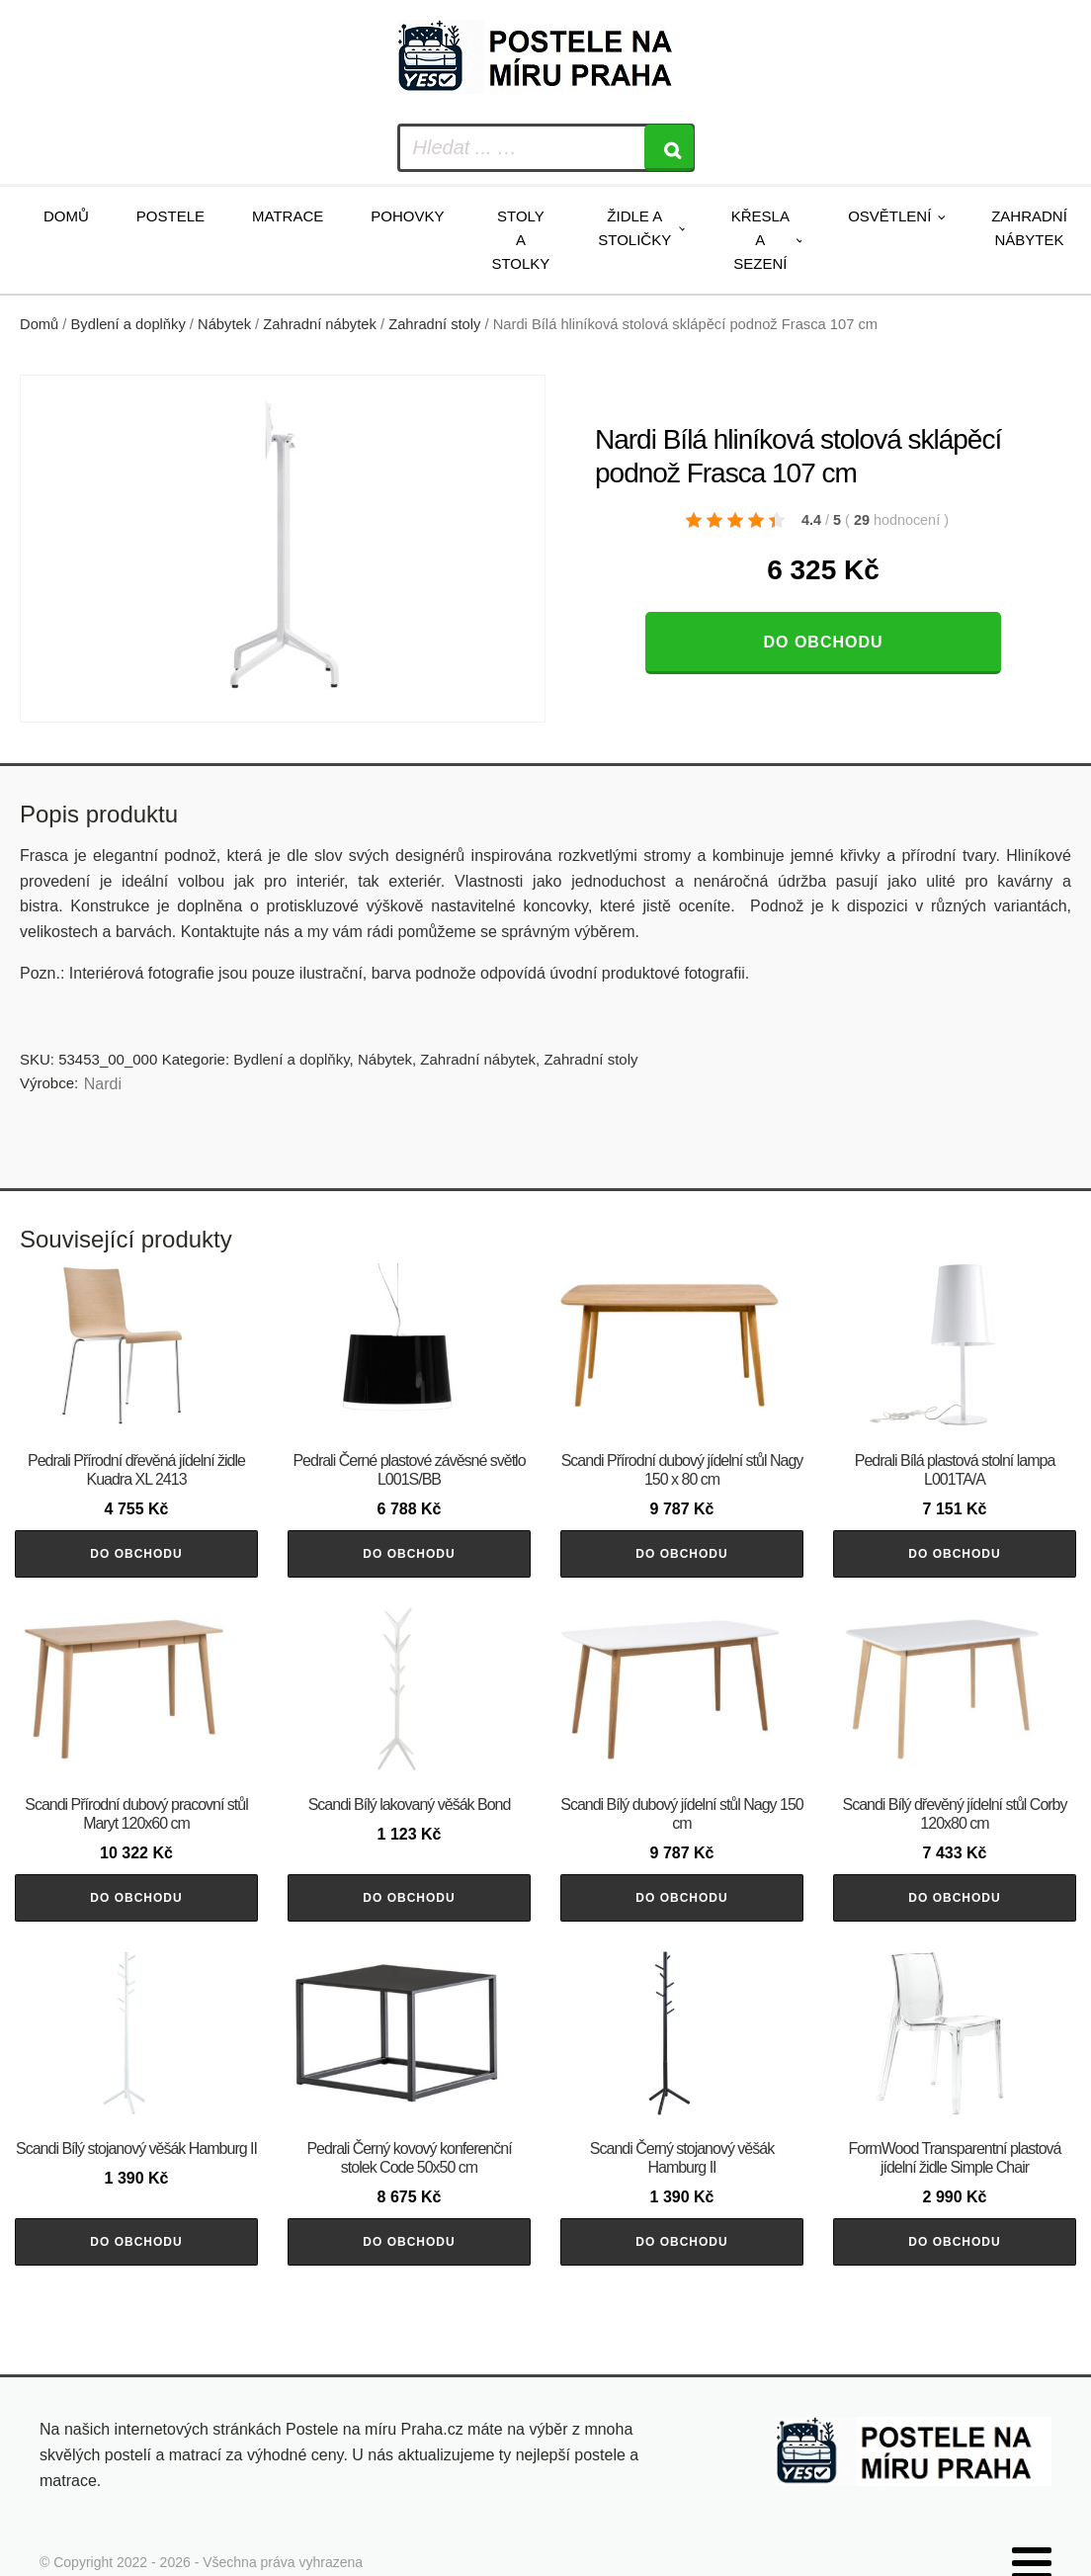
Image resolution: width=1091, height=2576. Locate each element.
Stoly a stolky (520, 240)
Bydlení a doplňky (128, 324)
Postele (170, 216)
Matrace (287, 216)
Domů (66, 216)
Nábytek (224, 324)
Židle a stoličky (634, 228)
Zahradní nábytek (1029, 228)
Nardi (103, 1083)
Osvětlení (889, 216)
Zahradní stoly (434, 324)
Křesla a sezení (760, 240)
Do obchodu (822, 642)
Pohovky (407, 216)
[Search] (669, 148)
